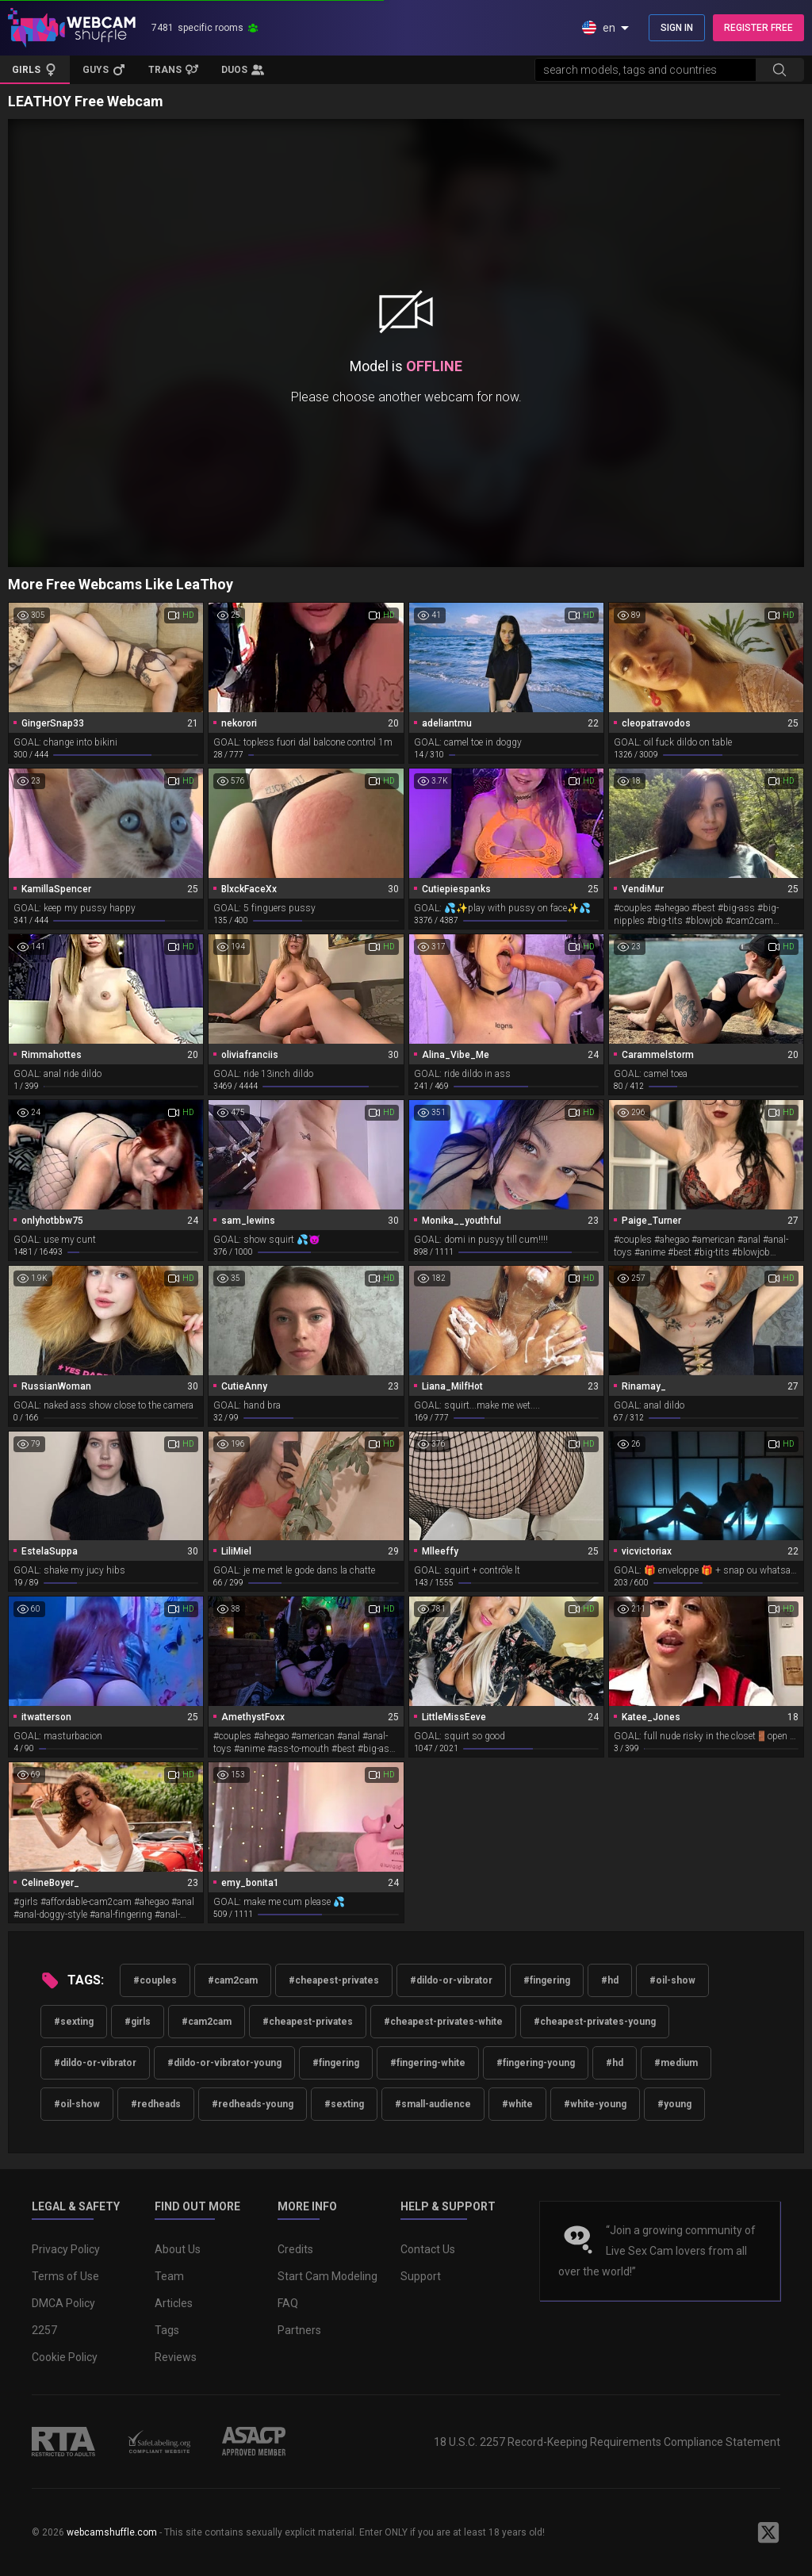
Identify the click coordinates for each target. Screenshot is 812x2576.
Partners (299, 2330)
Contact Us (427, 2249)
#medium (676, 2062)
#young (674, 2104)
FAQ (288, 2303)
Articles (174, 2303)
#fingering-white (427, 2062)
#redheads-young (252, 2104)
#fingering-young (535, 2062)
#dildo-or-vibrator (451, 1980)
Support (420, 2276)
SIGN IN (677, 27)
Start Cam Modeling (327, 2276)
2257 (44, 2330)
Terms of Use (65, 2276)
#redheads (156, 2104)
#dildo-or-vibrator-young (224, 2062)
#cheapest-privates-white (443, 2021)
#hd (610, 1980)
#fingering (546, 1980)
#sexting (74, 2021)
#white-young (595, 2104)
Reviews (176, 2357)
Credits (295, 2249)
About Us (178, 2249)
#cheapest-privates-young (595, 2021)
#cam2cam (233, 1980)
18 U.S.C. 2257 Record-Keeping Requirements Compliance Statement (607, 2442)
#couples (155, 1980)
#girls (137, 2021)
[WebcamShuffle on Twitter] (768, 2532)
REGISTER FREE (758, 27)
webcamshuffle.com (112, 2532)
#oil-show (672, 1980)
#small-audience (433, 2104)
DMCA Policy (63, 2303)
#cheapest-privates (334, 1980)
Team (169, 2276)
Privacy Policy (66, 2249)
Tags (167, 2330)
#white (517, 2104)
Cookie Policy (65, 2357)
